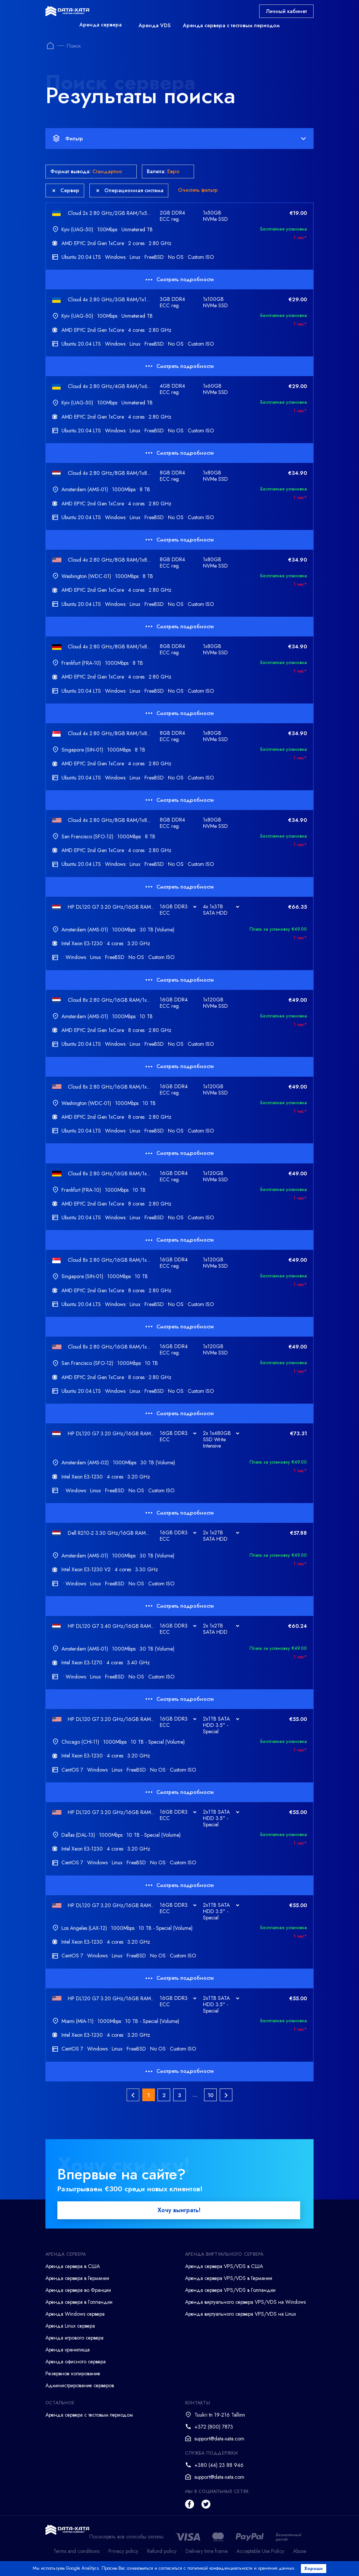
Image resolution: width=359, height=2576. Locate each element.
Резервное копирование (72, 2376)
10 (210, 2095)
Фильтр (179, 138)
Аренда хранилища (67, 2353)
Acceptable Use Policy (260, 2554)
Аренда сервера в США (72, 2269)
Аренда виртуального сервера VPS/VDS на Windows (245, 2305)
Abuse (299, 2554)
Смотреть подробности (180, 279)
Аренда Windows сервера (75, 2317)
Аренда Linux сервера (70, 2329)
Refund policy (162, 2554)
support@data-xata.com (219, 2442)
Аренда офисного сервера (75, 2365)
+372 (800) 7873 (213, 2430)
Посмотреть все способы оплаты (126, 2540)
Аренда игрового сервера (74, 2341)
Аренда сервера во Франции (78, 2293)
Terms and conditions (76, 2554)
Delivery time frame (206, 2554)
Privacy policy (123, 2554)
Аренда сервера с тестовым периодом (231, 25)
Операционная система (129, 190)
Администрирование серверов (79, 2388)
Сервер (65, 190)
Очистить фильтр (198, 190)
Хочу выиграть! (179, 2213)
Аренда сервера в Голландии (78, 2305)
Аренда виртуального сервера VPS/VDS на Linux (240, 2317)
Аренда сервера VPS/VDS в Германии (228, 2281)
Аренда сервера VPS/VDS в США (224, 2269)
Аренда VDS (155, 25)
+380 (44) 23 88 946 (219, 2468)
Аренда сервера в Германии (77, 2281)
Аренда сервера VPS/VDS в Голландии (230, 2293)
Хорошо (315, 2568)
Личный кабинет (286, 11)
